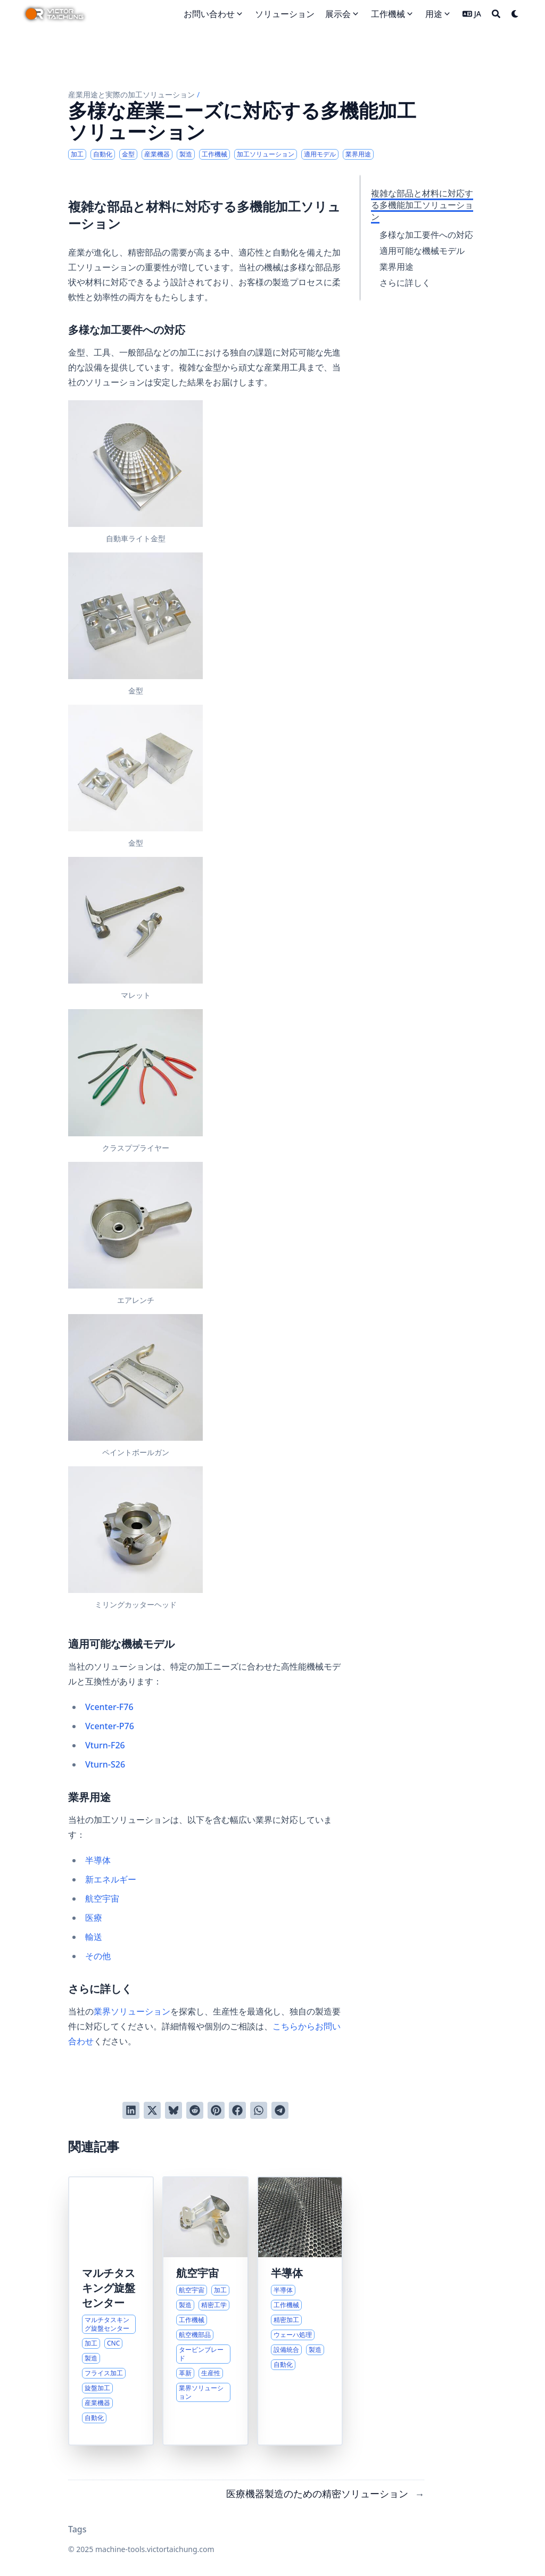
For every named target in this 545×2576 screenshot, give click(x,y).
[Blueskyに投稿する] (173, 2110)
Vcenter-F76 (109, 1707)
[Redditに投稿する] (194, 2110)
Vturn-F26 (105, 1745)
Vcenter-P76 (109, 1726)
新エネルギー (110, 1879)
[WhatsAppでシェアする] (258, 2110)
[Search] (496, 14)
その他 (98, 1956)
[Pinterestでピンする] (216, 2110)
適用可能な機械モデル (422, 251)
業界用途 (396, 267)
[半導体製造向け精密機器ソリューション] (300, 2311)
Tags (77, 2529)
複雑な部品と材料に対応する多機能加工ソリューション (422, 204)
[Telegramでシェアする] (279, 2110)
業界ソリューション (132, 2011)
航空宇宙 (102, 1898)
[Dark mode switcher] (515, 14)
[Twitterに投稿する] (152, 2110)
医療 (93, 1917)
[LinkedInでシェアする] (130, 2110)
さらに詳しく (405, 282)
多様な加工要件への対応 (426, 235)
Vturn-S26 (105, 1764)
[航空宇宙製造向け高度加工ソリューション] (205, 2311)
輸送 (93, 1937)
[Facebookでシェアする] (237, 2110)
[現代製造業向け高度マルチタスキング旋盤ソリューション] (111, 2311)
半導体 (98, 1860)
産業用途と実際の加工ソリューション (131, 94)
